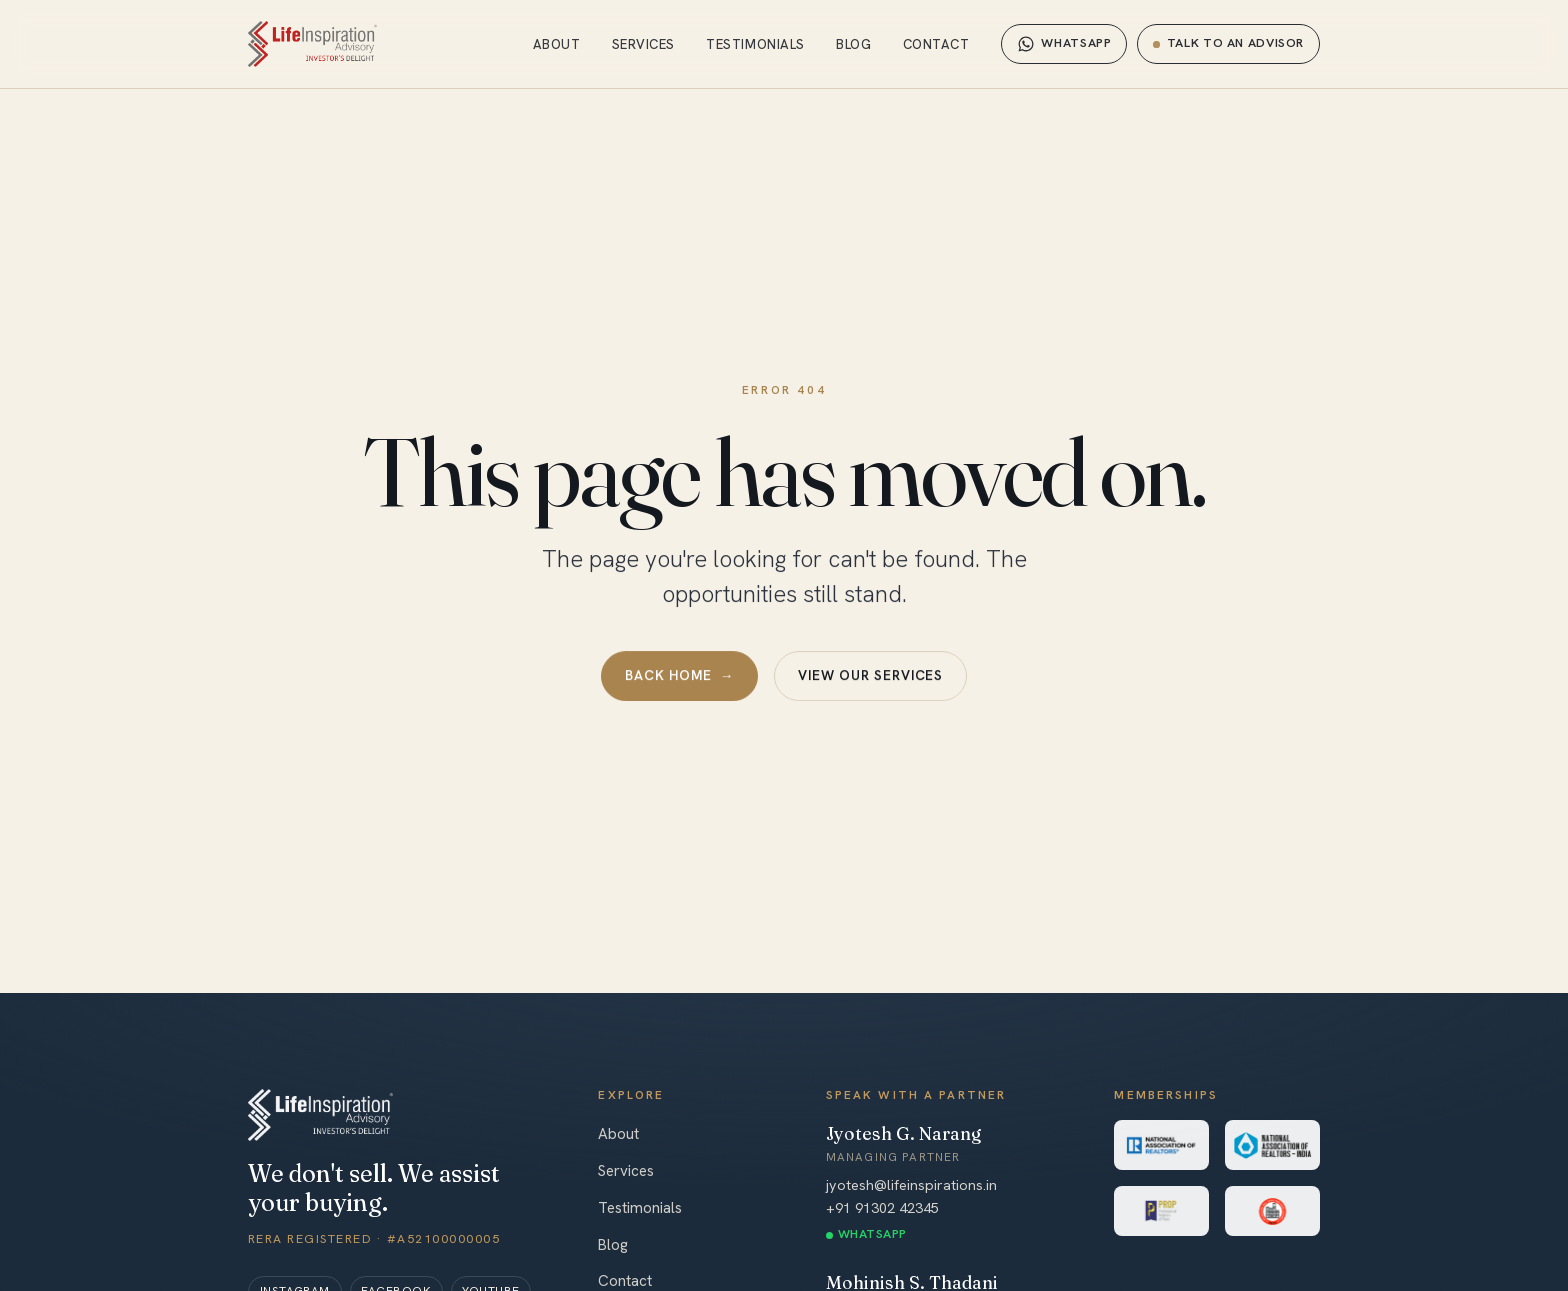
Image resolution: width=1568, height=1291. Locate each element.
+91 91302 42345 (882, 1208)
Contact (936, 44)
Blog (853, 44)
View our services (870, 676)
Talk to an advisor (1228, 43)
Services (643, 44)
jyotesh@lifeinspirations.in (911, 1185)
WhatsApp (872, 1234)
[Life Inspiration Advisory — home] (312, 44)
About (557, 44)
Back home (679, 677)
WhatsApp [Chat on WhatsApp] (1064, 44)
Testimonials (755, 44)
